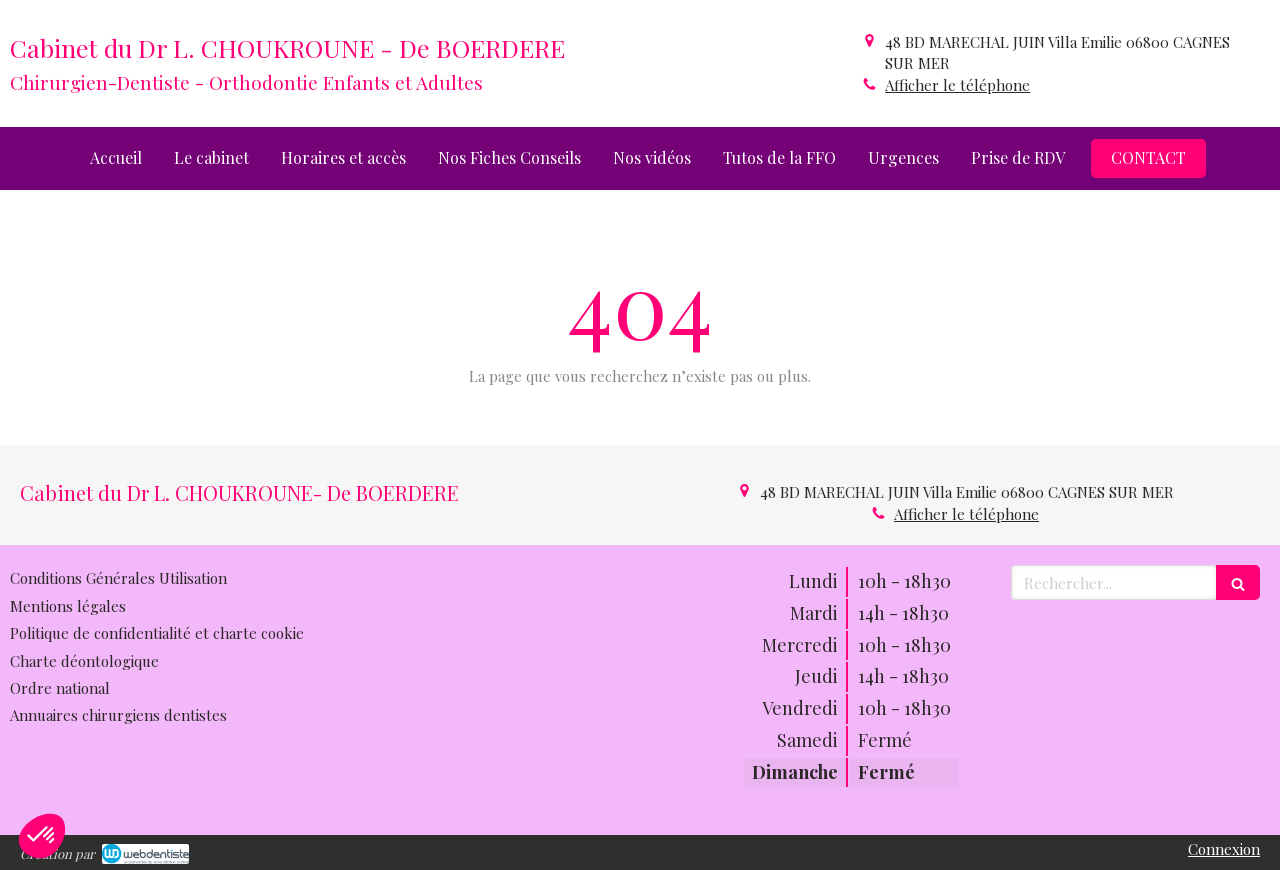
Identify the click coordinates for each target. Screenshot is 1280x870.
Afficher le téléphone (957, 85)
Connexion (1224, 849)
